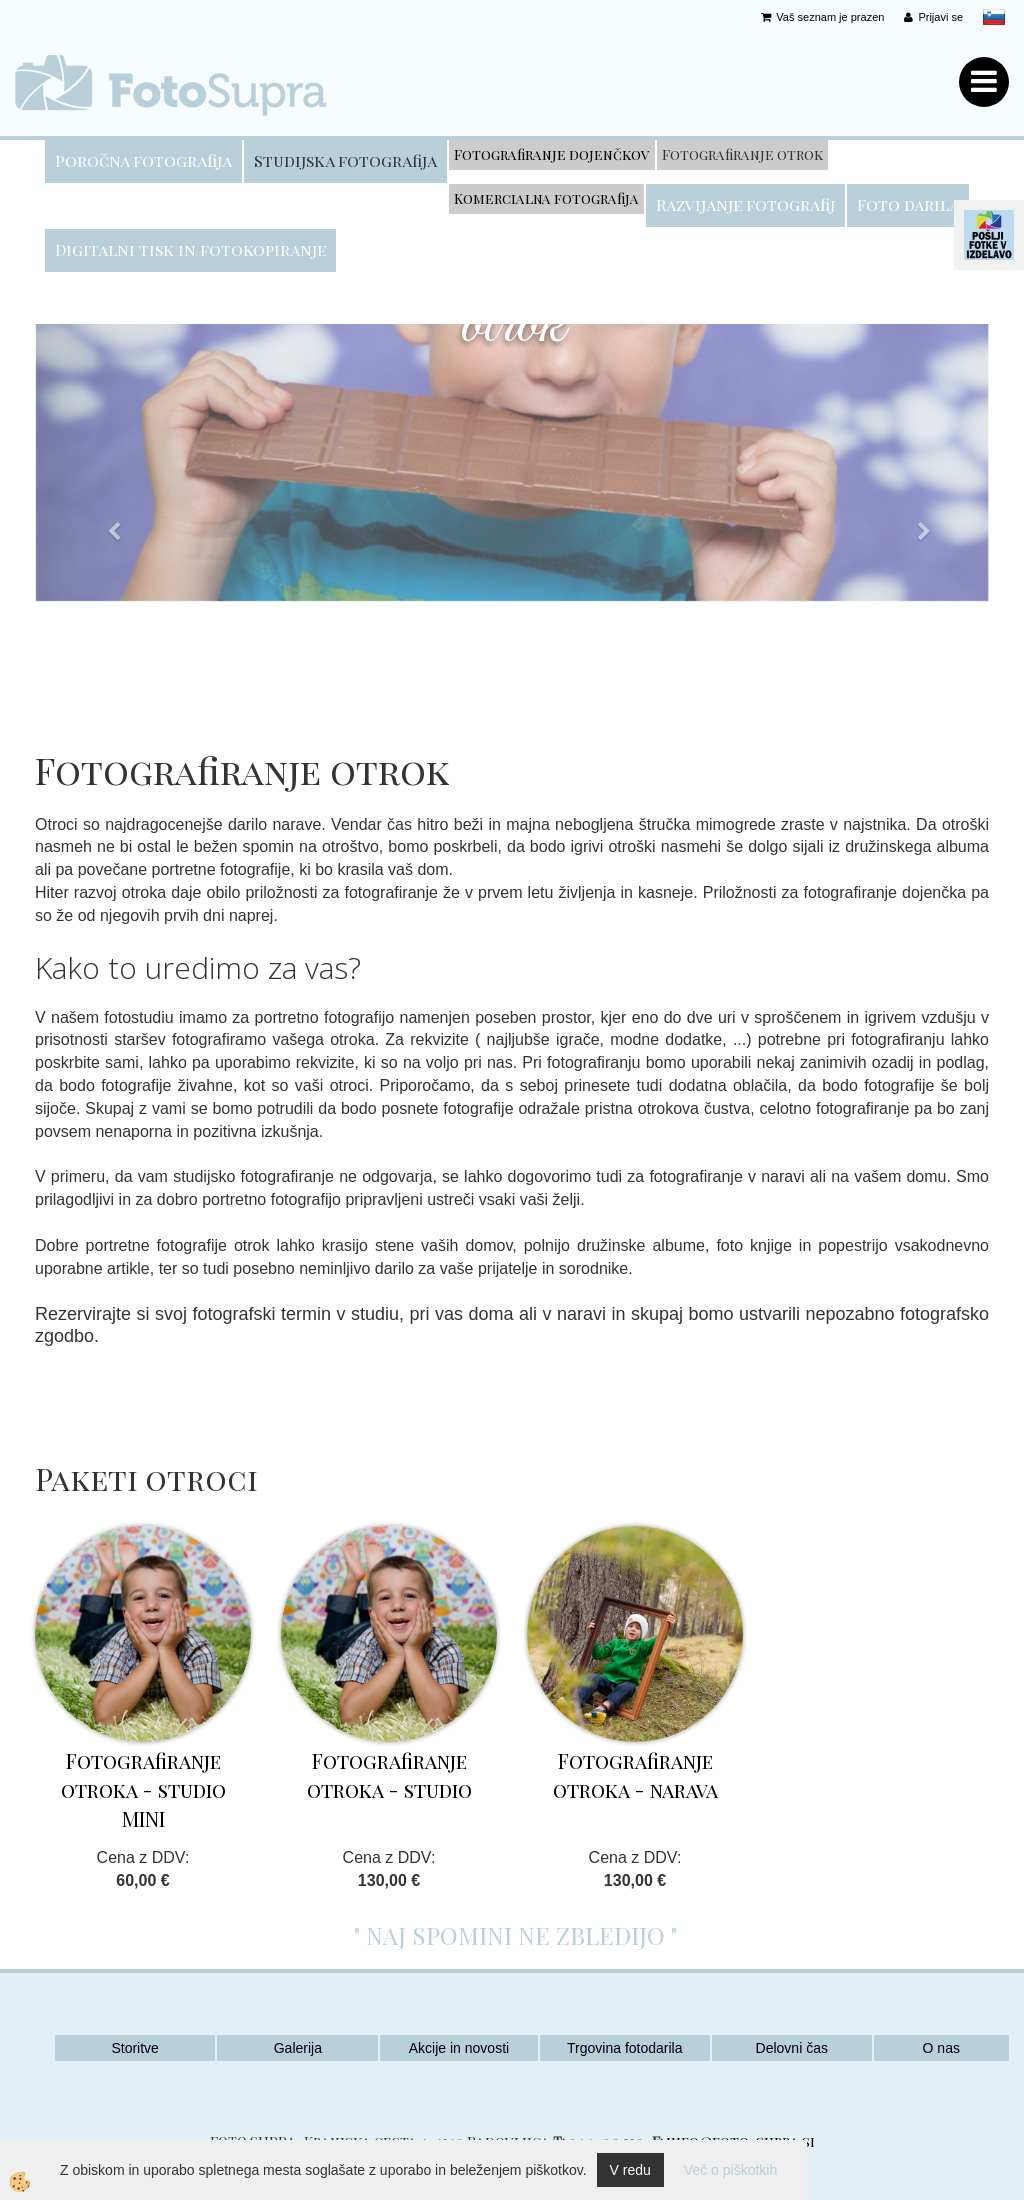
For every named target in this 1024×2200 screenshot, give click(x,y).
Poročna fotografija (143, 160)
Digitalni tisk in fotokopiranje (190, 249)
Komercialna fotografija (546, 198)
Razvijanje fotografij (745, 204)
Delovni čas (792, 2048)
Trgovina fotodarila (624, 2048)
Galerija (298, 2048)
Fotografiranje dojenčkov (552, 154)
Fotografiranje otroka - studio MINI (143, 1789)
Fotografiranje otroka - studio (389, 1775)
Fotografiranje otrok (742, 154)
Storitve (134, 2048)
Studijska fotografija (345, 160)
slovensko (994, 17)
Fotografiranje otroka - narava (635, 1775)
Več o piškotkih (730, 2170)
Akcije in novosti (459, 2048)
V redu (630, 2170)
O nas (941, 2048)
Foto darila (908, 204)
